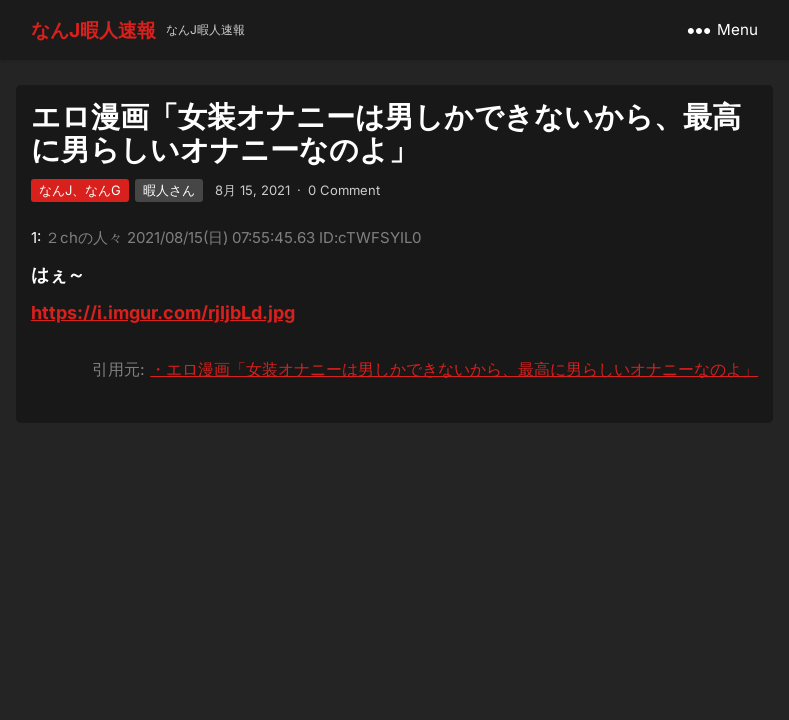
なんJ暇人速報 (93, 30)
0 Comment (344, 190)
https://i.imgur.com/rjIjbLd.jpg (163, 312)
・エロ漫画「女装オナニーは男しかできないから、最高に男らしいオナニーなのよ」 (454, 369)
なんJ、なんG (80, 190)
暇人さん (169, 190)
